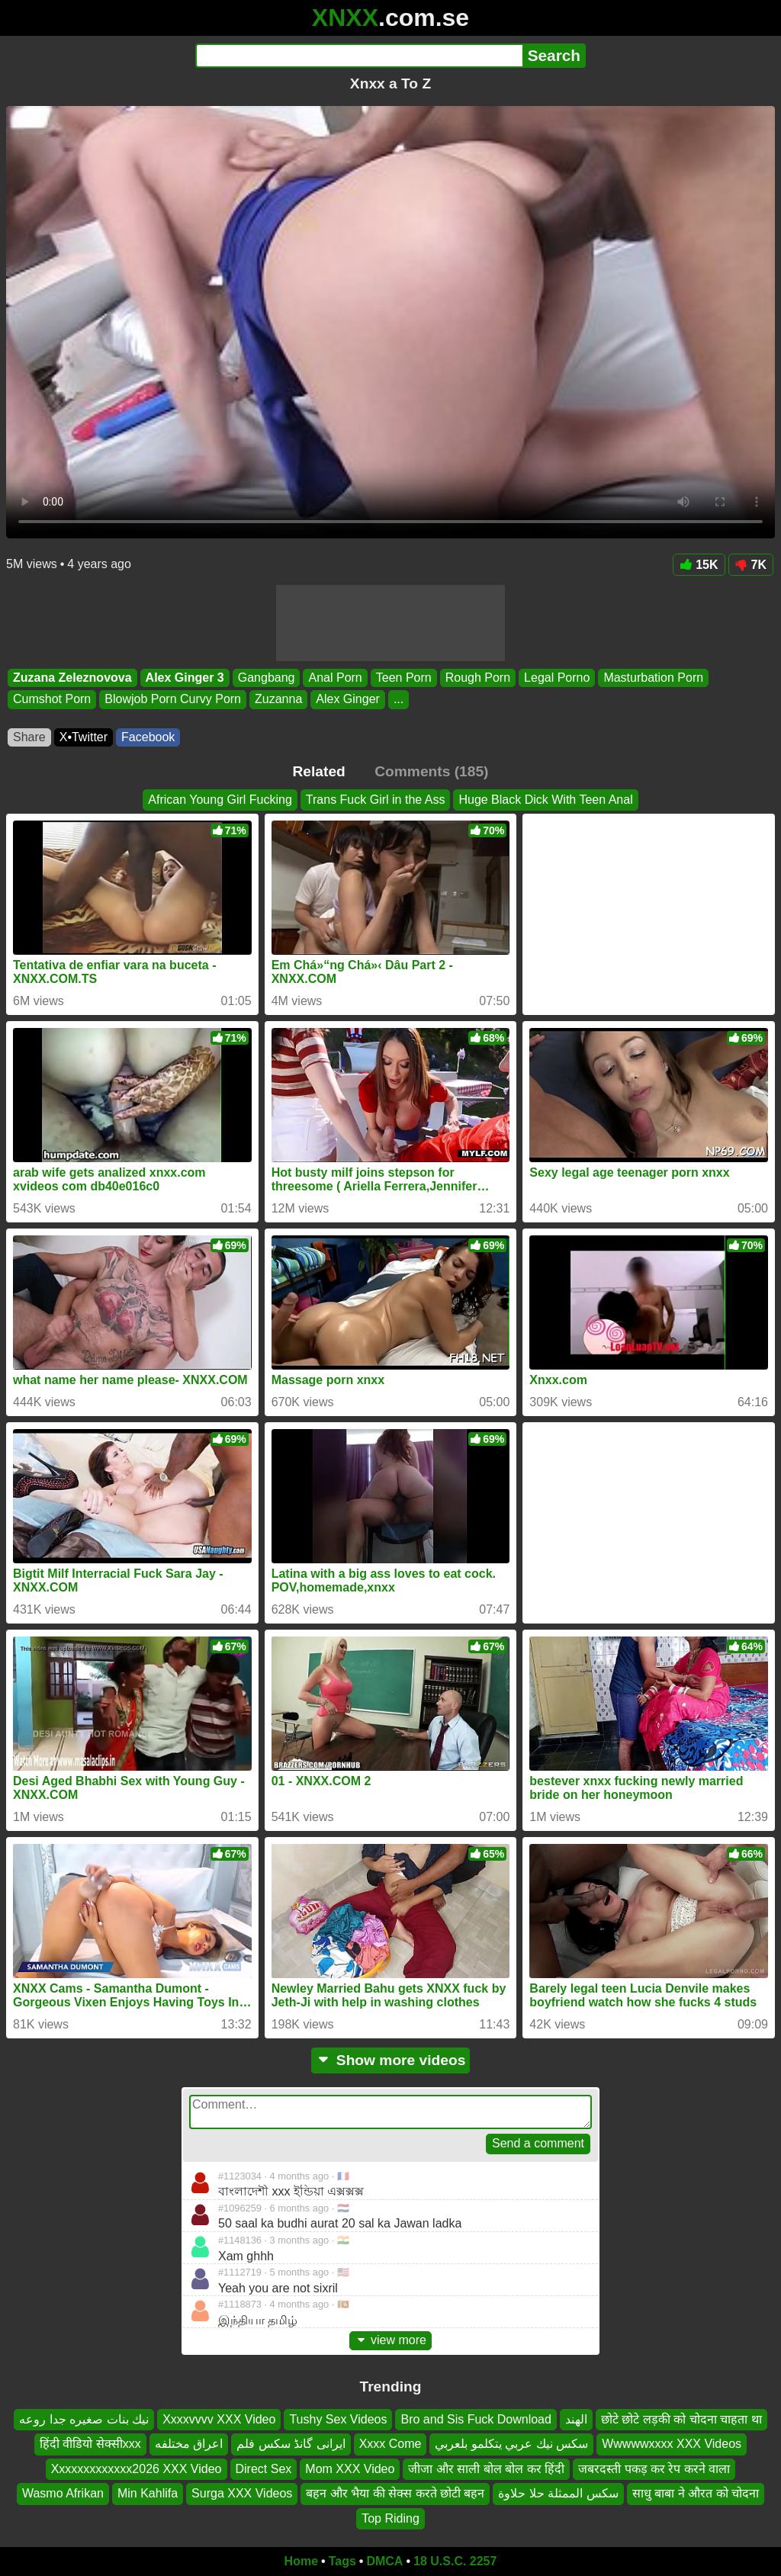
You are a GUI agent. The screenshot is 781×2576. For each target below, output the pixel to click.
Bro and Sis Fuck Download (475, 2419)
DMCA (384, 2561)
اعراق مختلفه (189, 2444)
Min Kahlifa (147, 2494)
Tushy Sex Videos (338, 2419)
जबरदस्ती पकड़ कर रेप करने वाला (654, 2468)
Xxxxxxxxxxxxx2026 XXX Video (136, 2468)
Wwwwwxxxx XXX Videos (671, 2444)
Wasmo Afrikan (63, 2494)
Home (301, 2561)
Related (319, 771)
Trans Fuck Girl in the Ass (375, 799)
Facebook (148, 737)
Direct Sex (264, 2468)
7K (751, 564)
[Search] (358, 55)
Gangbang (266, 677)
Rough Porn (477, 677)
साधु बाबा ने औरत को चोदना (695, 2494)
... (398, 699)
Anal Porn (335, 677)
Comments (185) (431, 771)
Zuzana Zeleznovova (72, 677)
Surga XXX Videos (241, 2494)
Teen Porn (404, 677)
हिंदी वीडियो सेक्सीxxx (90, 2444)
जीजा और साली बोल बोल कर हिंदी (486, 2468)
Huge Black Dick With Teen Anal (545, 799)
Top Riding (390, 2518)
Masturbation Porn (653, 677)
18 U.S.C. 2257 (455, 2561)
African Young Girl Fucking (220, 799)
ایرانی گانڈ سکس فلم (290, 2444)
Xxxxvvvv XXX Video (218, 2419)
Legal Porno (557, 677)
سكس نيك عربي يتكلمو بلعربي (511, 2444)
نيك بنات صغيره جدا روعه (84, 2419)
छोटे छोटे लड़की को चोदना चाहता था (681, 2419)
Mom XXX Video (349, 2468)
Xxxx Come (390, 2444)
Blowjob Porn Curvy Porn (172, 699)
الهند (576, 2419)
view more (390, 2339)
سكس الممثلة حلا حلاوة (558, 2494)
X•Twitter (83, 737)
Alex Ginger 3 (185, 677)
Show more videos (391, 2060)
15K (699, 564)
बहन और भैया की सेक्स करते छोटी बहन (395, 2494)
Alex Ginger (348, 699)
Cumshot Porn (52, 699)
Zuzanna (278, 699)
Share (29, 737)
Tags (342, 2561)
